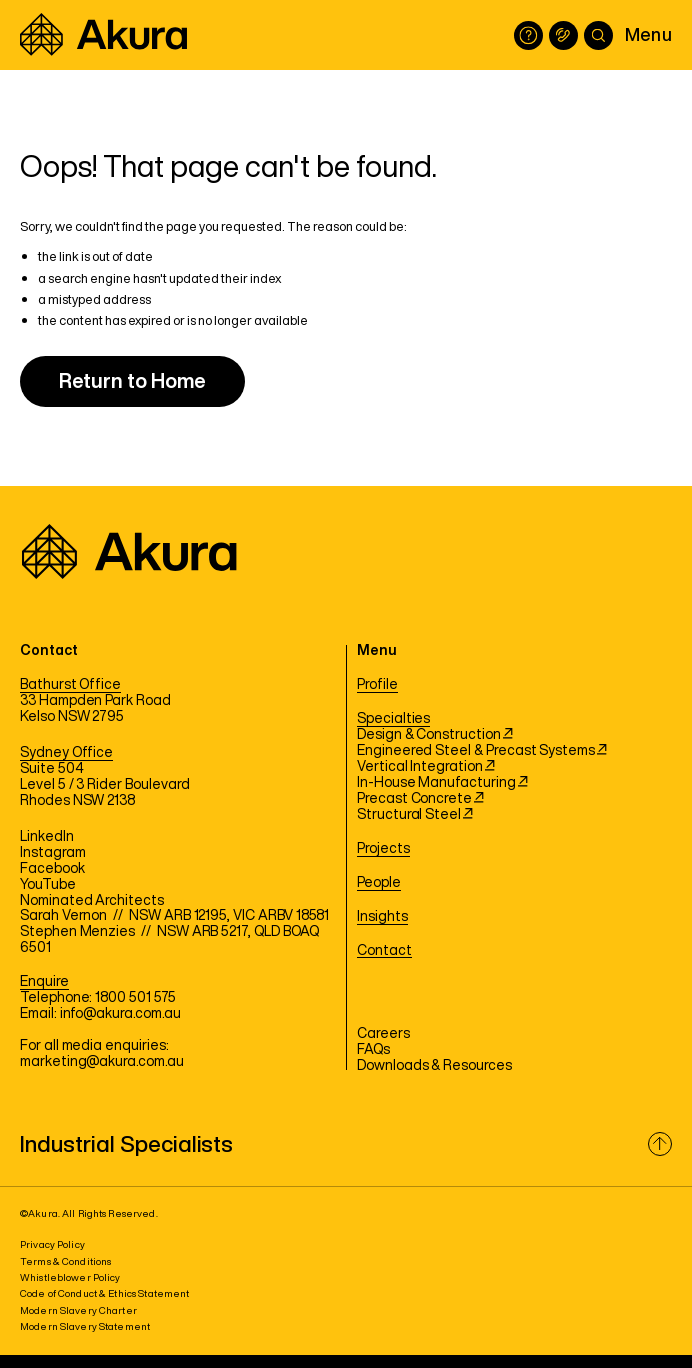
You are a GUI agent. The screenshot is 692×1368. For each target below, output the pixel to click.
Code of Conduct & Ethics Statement (104, 1293)
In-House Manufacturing (442, 783)
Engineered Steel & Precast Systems (482, 751)
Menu (648, 34)
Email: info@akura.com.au (100, 1014)
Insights (382, 917)
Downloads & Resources (434, 1066)
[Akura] (103, 35)
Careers (383, 1034)
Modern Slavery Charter (78, 1310)
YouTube (48, 885)
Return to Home (132, 380)
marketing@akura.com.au (102, 1062)
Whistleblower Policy (70, 1277)
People (379, 883)
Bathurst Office (70, 685)
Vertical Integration (426, 767)
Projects (383, 849)
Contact (384, 951)
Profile (377, 685)
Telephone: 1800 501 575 (98, 998)
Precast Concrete (420, 799)
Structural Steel (415, 815)
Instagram (53, 853)
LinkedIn (47, 837)
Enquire (44, 982)
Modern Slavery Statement (85, 1326)
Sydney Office (66, 753)
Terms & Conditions (65, 1261)
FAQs (373, 1050)
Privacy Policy (52, 1244)
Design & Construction (435, 735)
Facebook (52, 869)
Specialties (393, 719)
